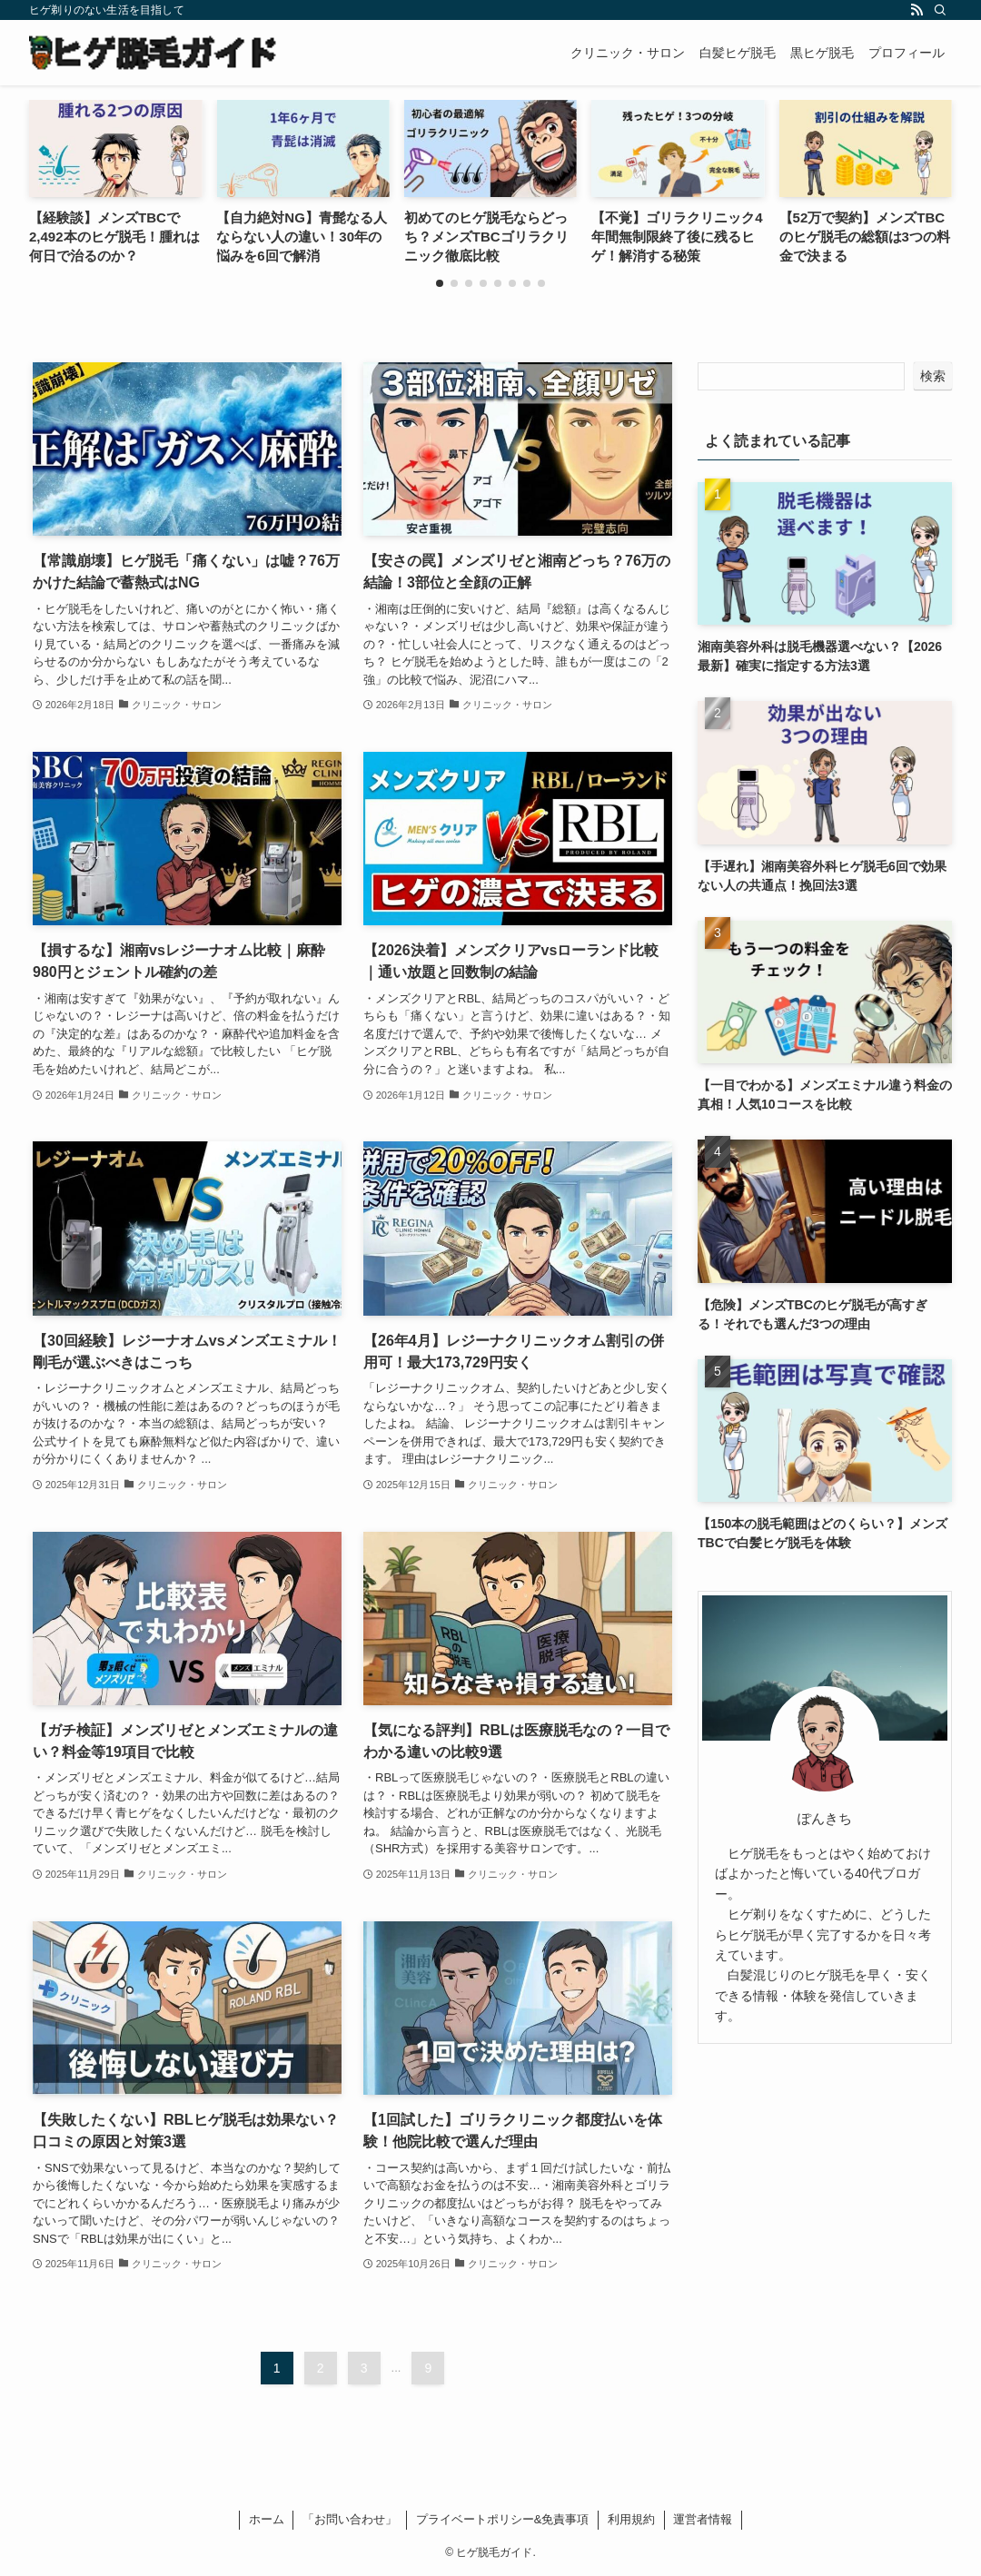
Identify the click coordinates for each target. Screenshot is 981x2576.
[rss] (916, 10)
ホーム (266, 2519)
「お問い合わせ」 (349, 2519)
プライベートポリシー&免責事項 (503, 2519)
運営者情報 (702, 2519)
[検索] (940, 10)
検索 (933, 376)
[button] (439, 283)
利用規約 (631, 2519)
